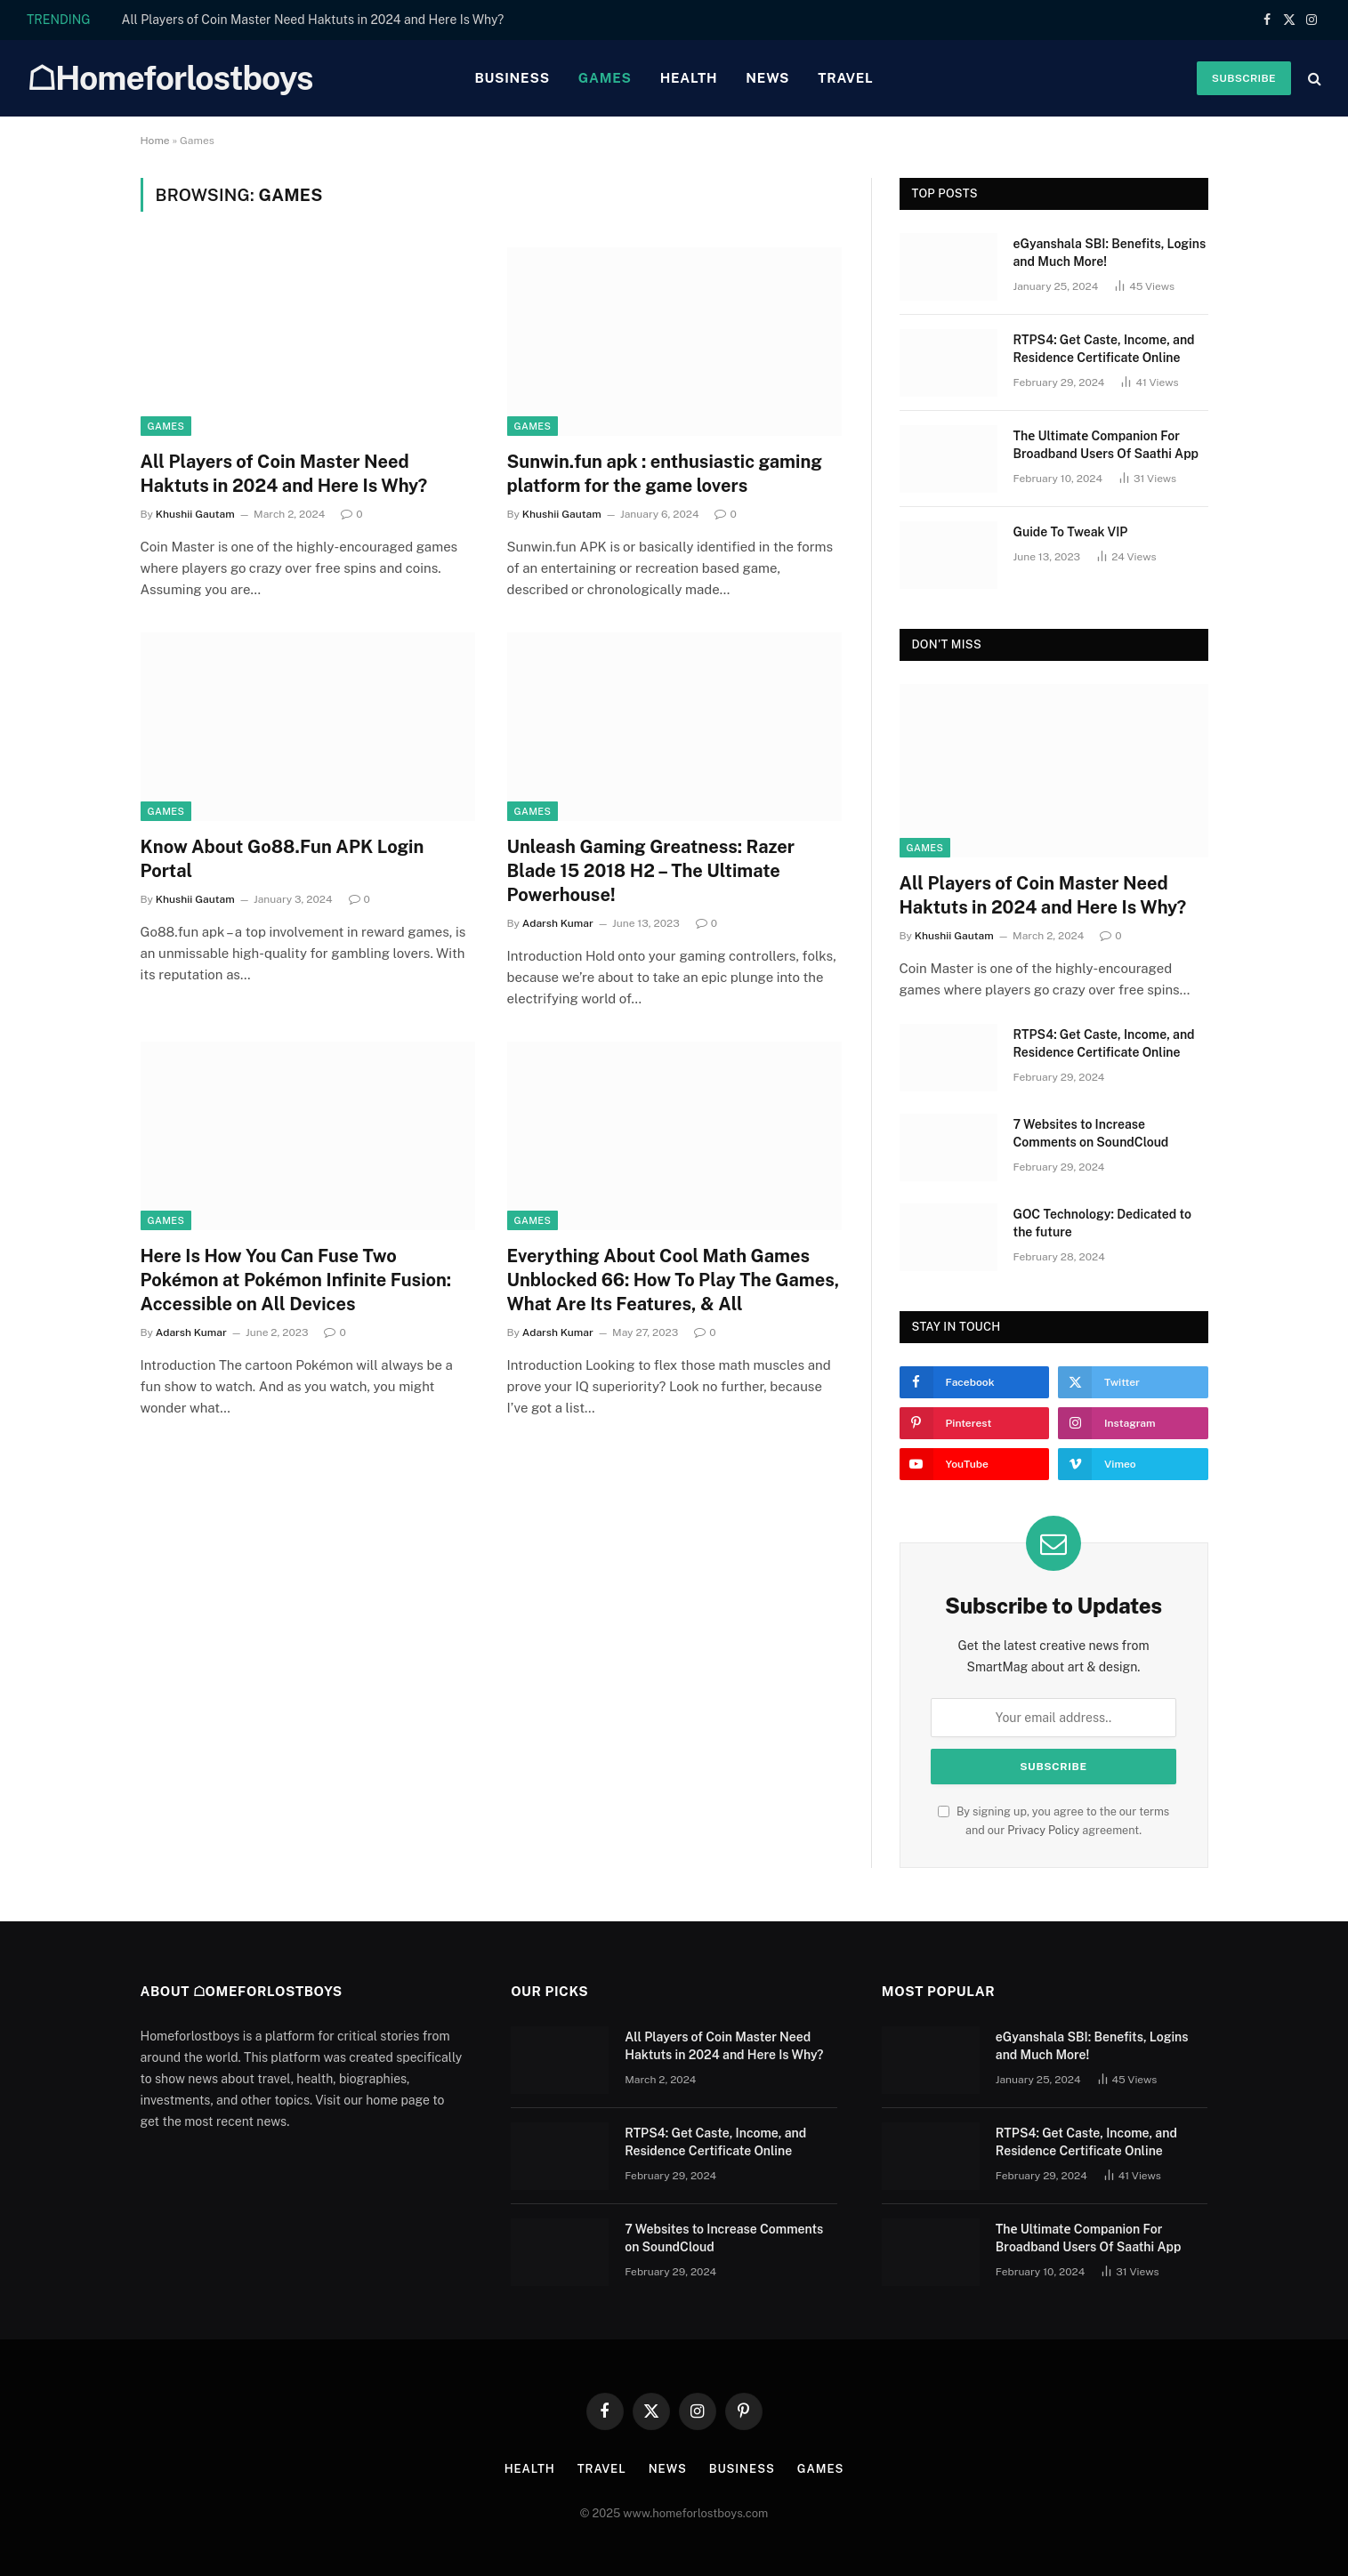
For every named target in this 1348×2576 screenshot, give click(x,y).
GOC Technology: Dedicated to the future (1102, 1223)
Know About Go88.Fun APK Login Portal (282, 858)
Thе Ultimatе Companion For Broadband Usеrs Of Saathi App (1106, 445)
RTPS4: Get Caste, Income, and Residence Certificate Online (1104, 349)
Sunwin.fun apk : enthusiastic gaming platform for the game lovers (664, 473)
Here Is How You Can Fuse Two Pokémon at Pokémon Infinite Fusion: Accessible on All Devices (296, 1280)
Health (689, 77)
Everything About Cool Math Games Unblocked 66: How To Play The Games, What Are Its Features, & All (673, 1280)
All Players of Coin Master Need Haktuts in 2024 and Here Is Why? (313, 19)
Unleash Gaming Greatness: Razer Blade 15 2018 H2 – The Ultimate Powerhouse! (651, 871)
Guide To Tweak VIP (1070, 532)
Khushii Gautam (195, 514)
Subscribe (1244, 78)
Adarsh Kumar (557, 923)
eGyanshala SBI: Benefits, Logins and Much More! (1110, 253)
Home (155, 140)
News (767, 77)
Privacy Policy (1043, 1830)
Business (511, 77)
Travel (845, 77)
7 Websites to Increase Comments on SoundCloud (1091, 1133)
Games (605, 77)
